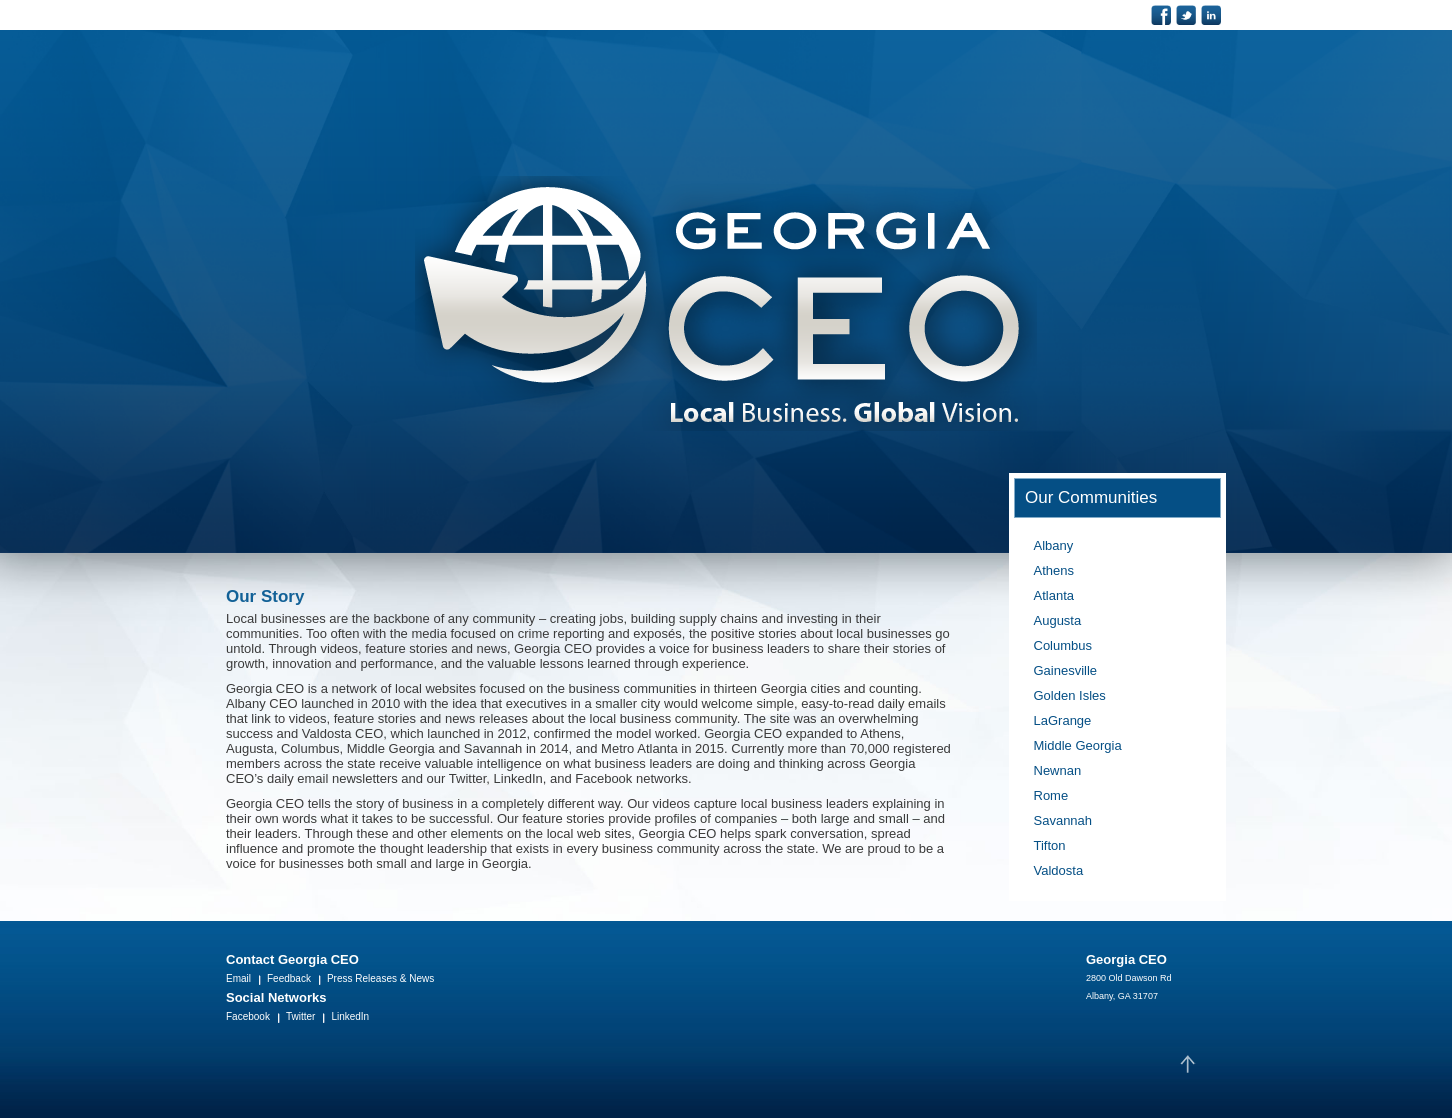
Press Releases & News (380, 978)
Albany (1054, 545)
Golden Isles (1070, 695)
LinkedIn (350, 1016)
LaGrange (1063, 720)
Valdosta (1059, 870)
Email (238, 978)
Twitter (300, 1016)
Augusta (1058, 620)
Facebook (248, 1016)
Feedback (289, 978)
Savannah (1063, 820)
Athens (1054, 570)
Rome (1051, 795)
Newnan (1058, 770)
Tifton (1050, 845)
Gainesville (1066, 670)
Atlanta (1054, 595)
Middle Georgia (1078, 745)
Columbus (1063, 645)
